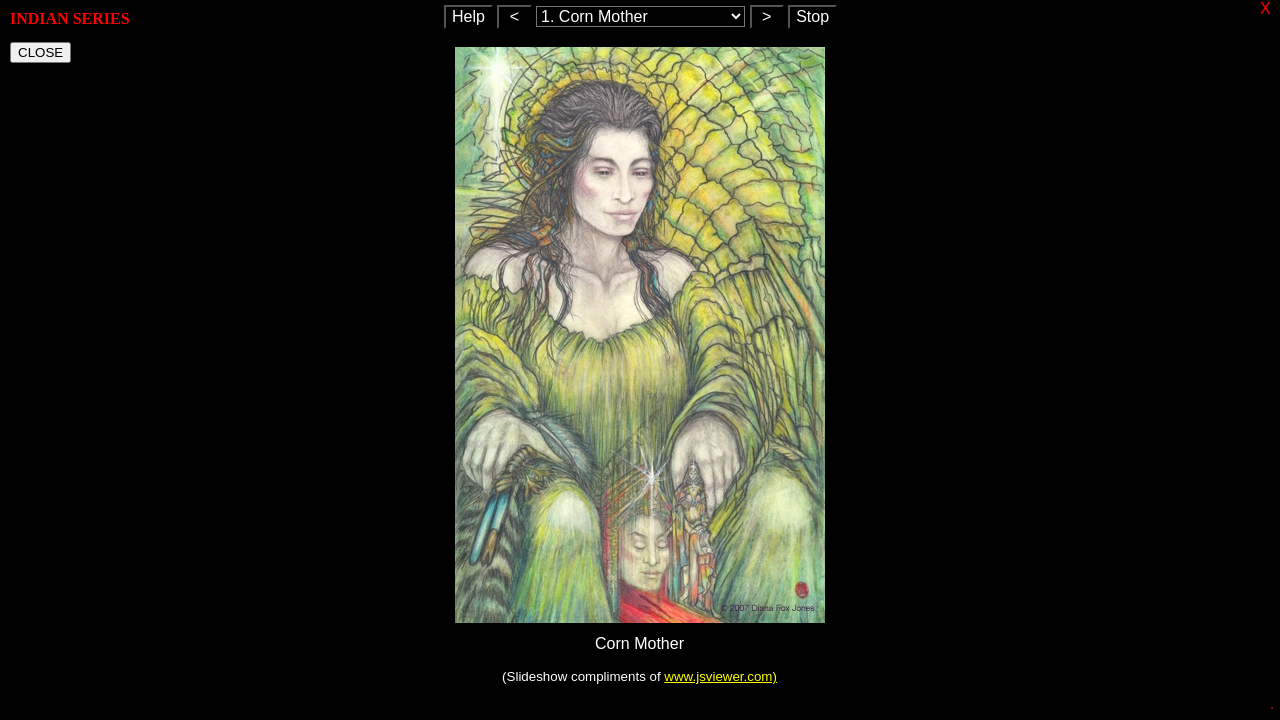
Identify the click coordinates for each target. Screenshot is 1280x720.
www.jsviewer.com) (720, 676)
